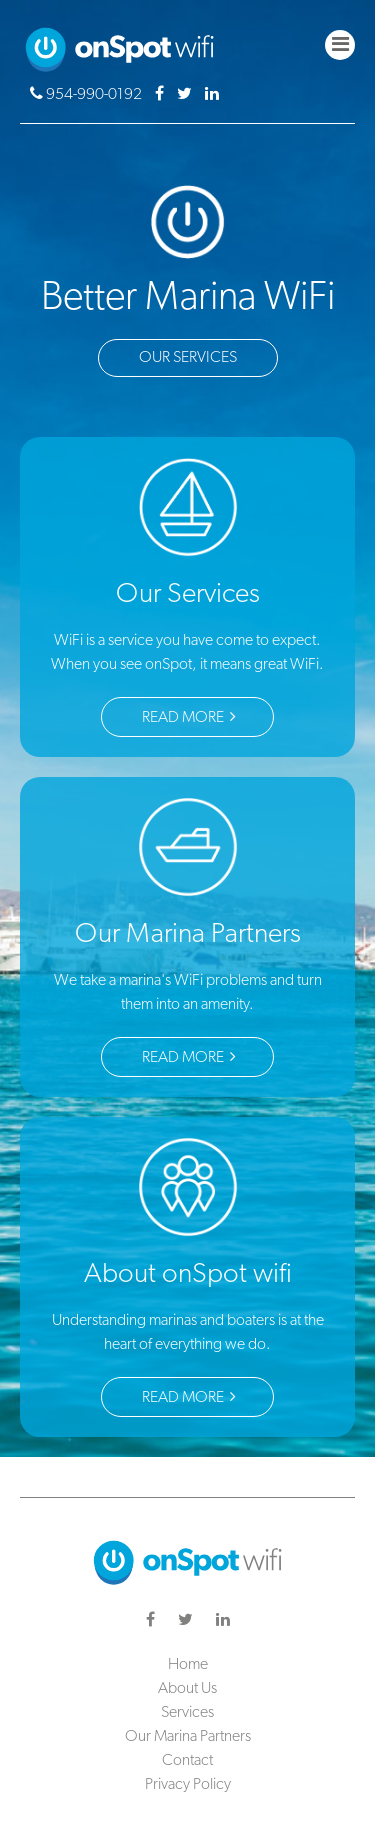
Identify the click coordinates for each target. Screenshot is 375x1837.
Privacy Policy (188, 1785)
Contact (187, 1761)
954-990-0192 (87, 95)
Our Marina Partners (188, 1737)
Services (187, 1713)
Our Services (188, 358)
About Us (187, 1689)
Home (188, 1665)
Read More (189, 717)
